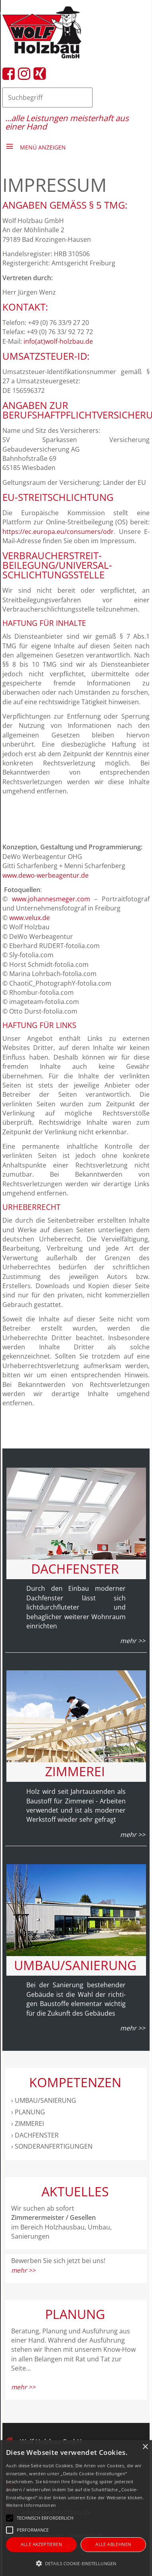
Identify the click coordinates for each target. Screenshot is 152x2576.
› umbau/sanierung (43, 2100)
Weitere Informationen (31, 2505)
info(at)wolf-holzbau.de (58, 341)
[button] (76, 2563)
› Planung (28, 2112)
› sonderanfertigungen (52, 2146)
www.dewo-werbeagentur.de (45, 875)
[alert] (76, 2508)
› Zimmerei (27, 2123)
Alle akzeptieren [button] (41, 2544)
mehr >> (23, 2270)
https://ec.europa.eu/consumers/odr (58, 531)
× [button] (145, 2447)
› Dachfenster (35, 2135)
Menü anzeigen (43, 147)
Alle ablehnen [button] (113, 2544)
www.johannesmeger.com (51, 899)
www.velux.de (29, 917)
